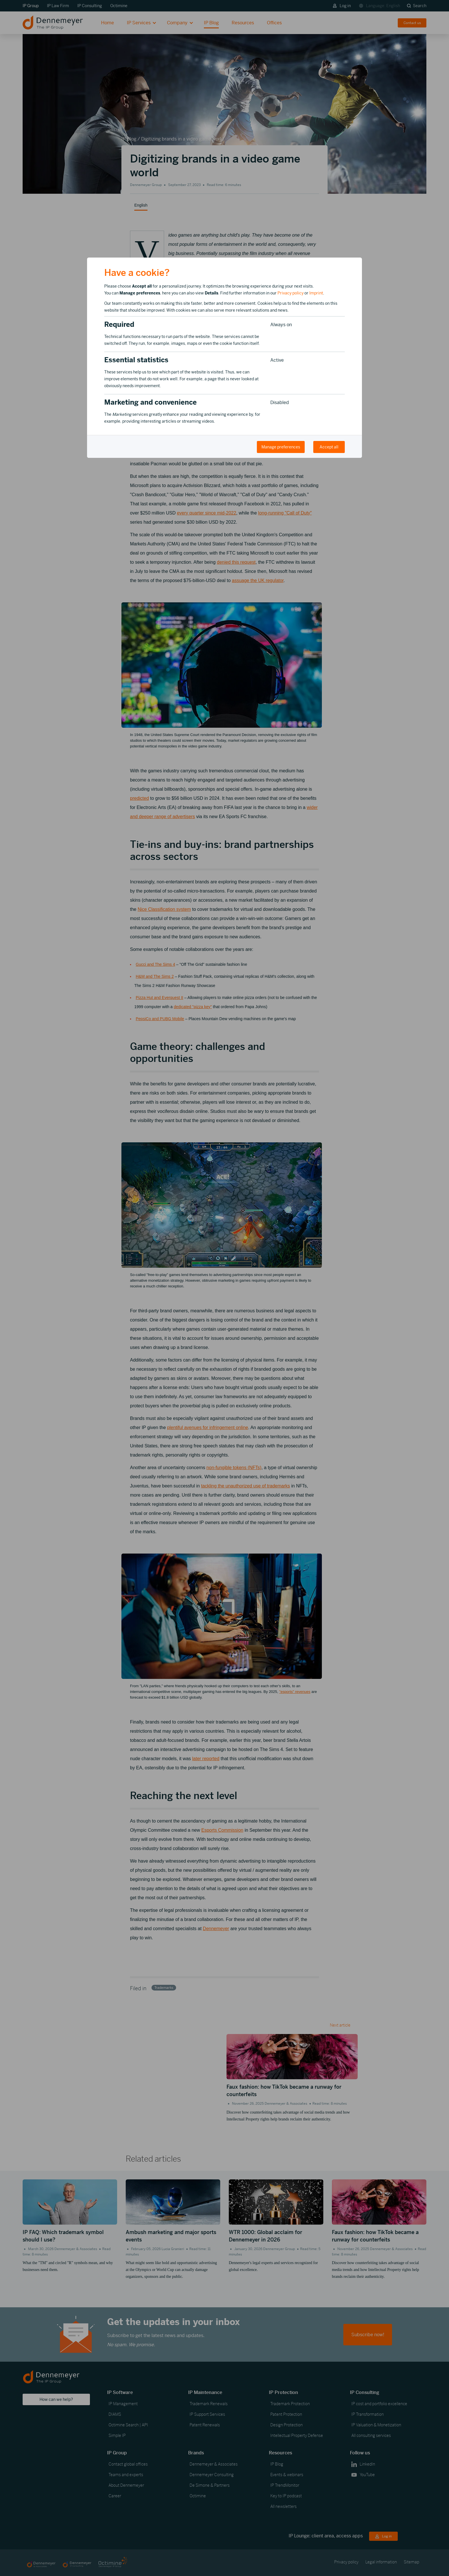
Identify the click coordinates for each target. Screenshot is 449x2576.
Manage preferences (280, 447)
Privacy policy (290, 293)
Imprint (316, 293)
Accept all (329, 447)
